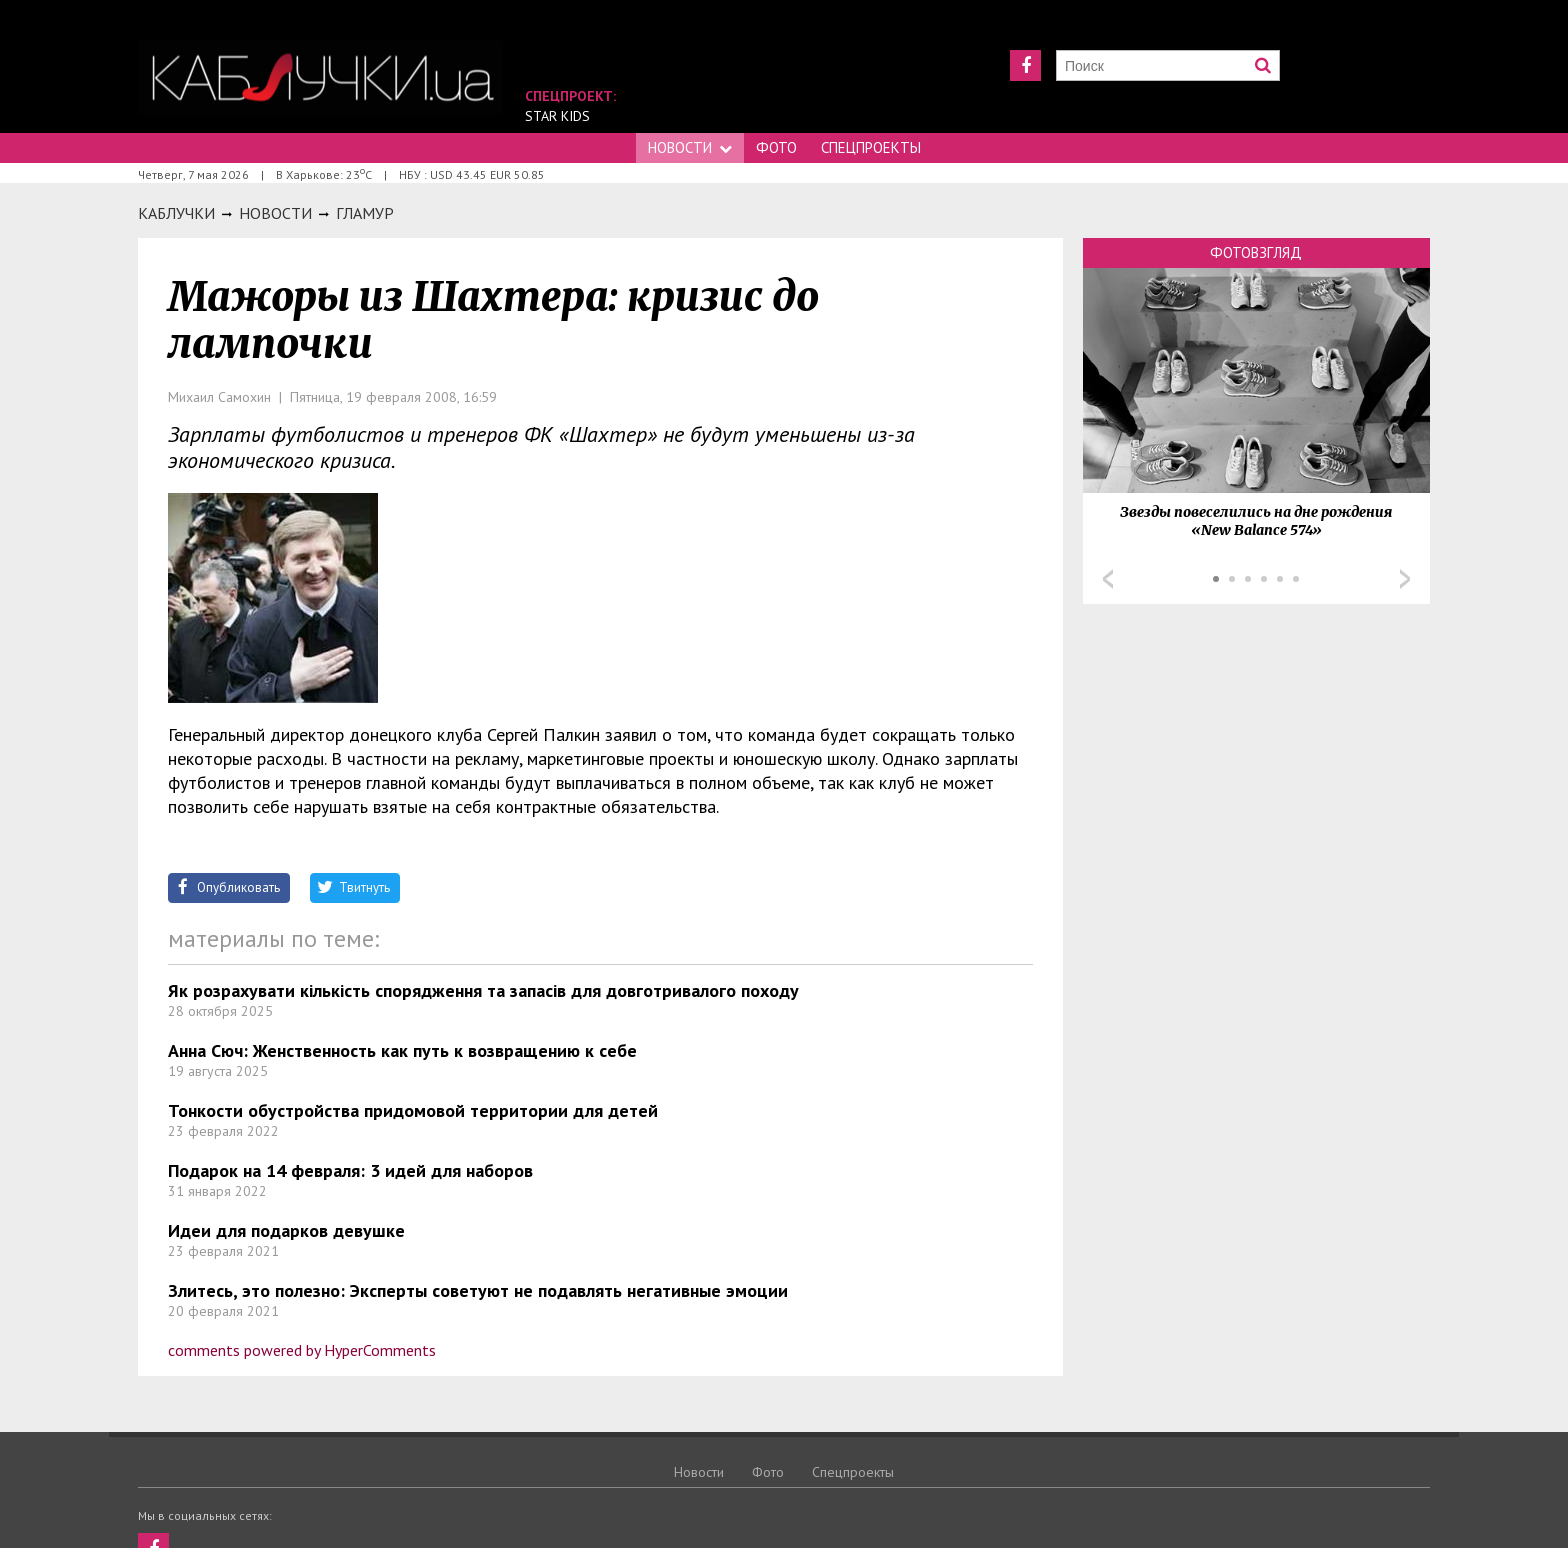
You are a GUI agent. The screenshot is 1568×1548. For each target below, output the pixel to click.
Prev (1108, 579)
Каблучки (176, 213)
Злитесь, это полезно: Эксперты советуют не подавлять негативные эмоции (478, 1290)
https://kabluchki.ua (320, 77)
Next (1405, 579)
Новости (690, 147)
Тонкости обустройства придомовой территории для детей (413, 1110)
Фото (776, 147)
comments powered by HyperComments (302, 1350)
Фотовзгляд (1256, 252)
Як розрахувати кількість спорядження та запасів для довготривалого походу (483, 990)
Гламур (365, 213)
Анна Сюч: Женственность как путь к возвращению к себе (402, 1050)
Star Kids (557, 116)
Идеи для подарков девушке (286, 1230)
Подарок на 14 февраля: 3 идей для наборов (350, 1170)
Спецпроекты (871, 147)
